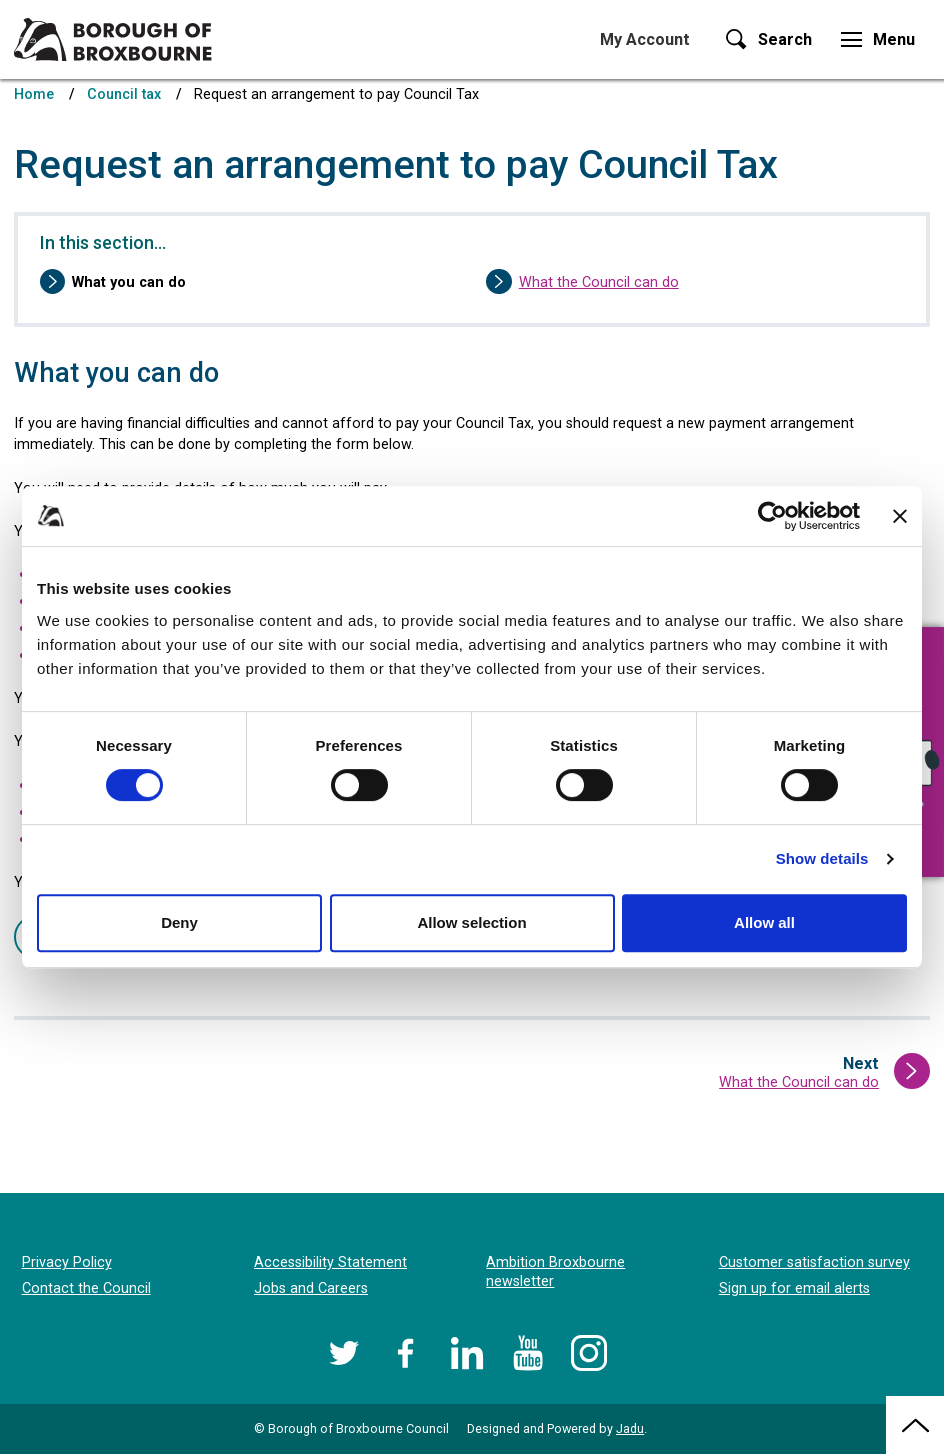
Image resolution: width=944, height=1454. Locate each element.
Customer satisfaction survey (814, 1262)
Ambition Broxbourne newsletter (555, 1272)
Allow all (764, 922)
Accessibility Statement (330, 1262)
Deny (179, 922)
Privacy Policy (67, 1262)
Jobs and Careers (311, 1288)
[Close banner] (900, 516)
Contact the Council (86, 1288)
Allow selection (471, 922)
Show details (822, 858)
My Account (645, 39)
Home (34, 94)
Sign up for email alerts (794, 1288)
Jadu (630, 1428)
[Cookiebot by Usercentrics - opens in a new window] (772, 516)
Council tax (124, 94)
